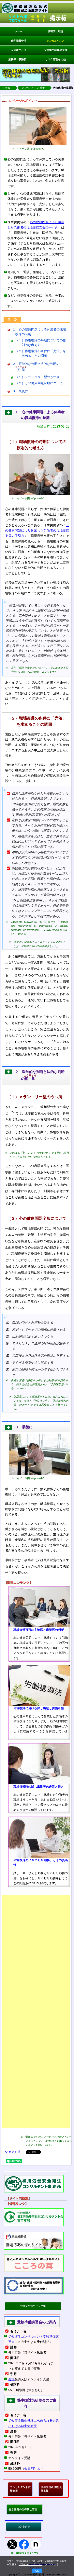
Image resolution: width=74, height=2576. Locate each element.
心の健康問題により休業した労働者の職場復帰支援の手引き (37, 530)
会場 (11, 2379)
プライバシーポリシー (30, 2564)
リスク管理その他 (55, 59)
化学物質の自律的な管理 (23, 2509)
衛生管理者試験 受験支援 (51, 2489)
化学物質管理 (18, 40)
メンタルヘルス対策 (33, 87)
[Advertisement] (36, 2011)
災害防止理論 (55, 31)
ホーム (18, 31)
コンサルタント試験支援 (20, 2489)
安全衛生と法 (18, 50)
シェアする (13, 2151)
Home (7, 87)
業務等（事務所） (18, 59)
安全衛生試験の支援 (55, 50)
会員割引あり (33, 2468)
